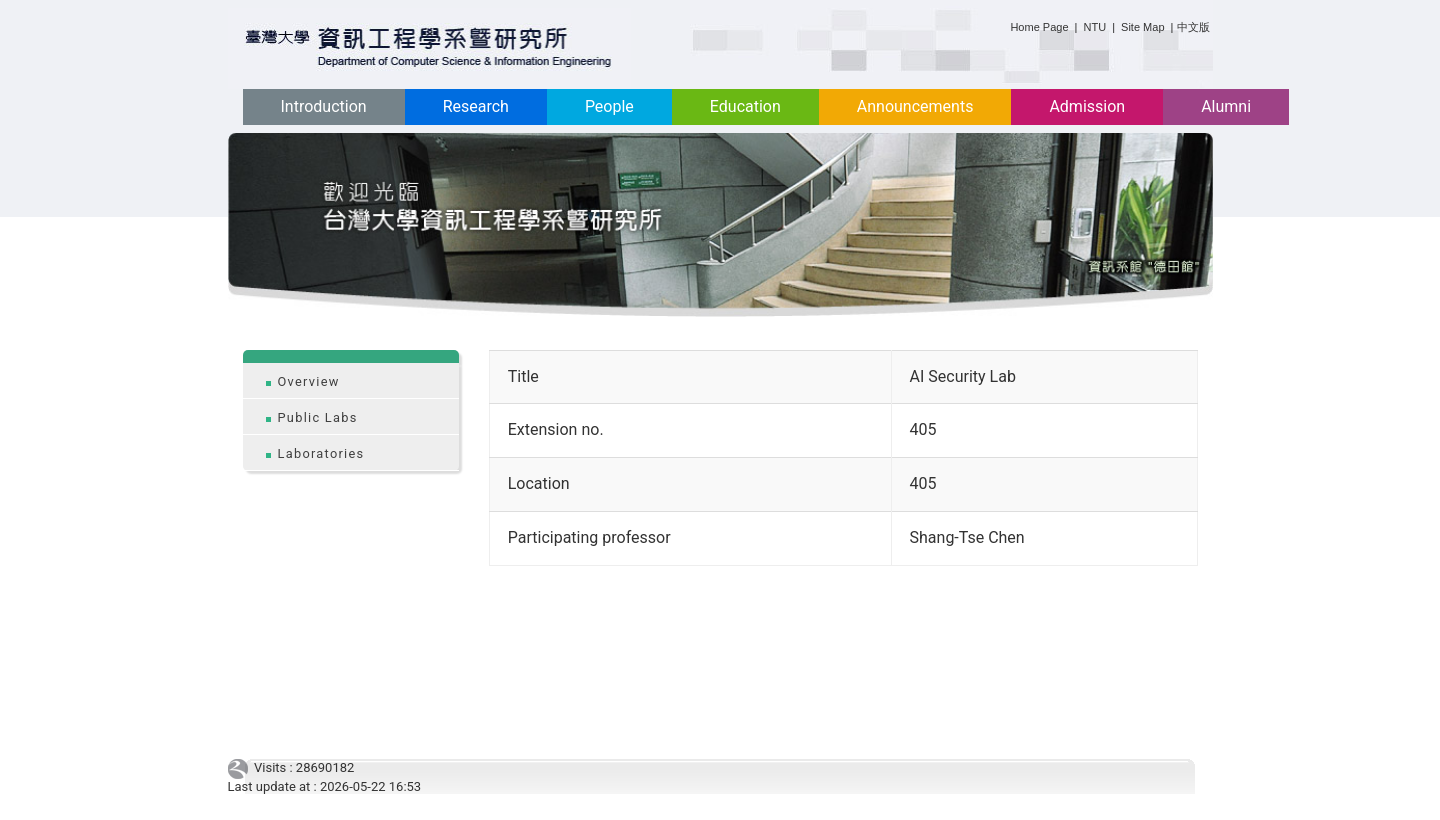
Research (476, 106)
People (609, 106)
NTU (1095, 27)
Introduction (324, 106)
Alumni (1226, 106)
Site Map (1142, 27)
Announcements (915, 106)
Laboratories (321, 453)
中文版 (1193, 27)
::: (1002, 23)
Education (745, 106)
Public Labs (318, 417)
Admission (1087, 106)
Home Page (1039, 27)
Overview (309, 381)
